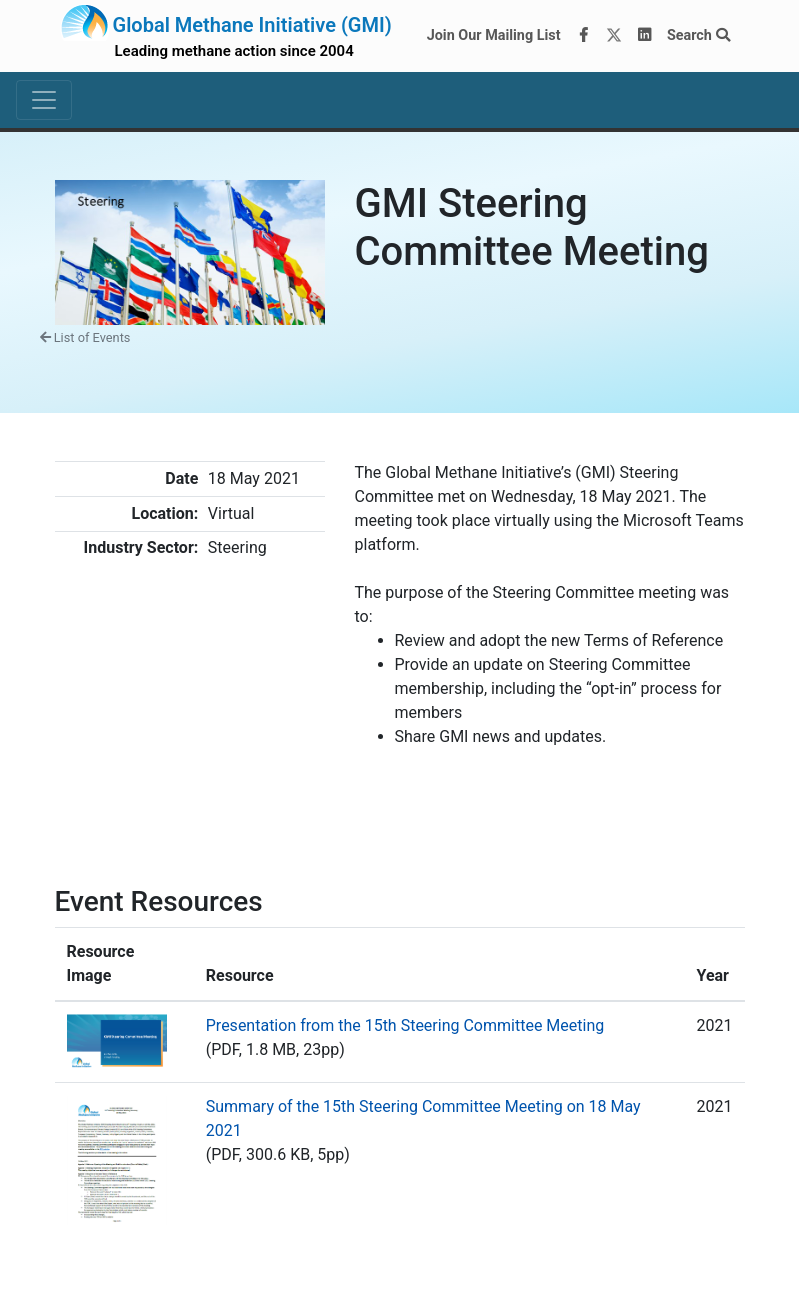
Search (698, 35)
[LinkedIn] (644, 36)
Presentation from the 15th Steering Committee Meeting (405, 1025)
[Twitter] (614, 36)
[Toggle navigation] (44, 100)
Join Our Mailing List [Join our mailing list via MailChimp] (494, 35)
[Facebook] (583, 36)
